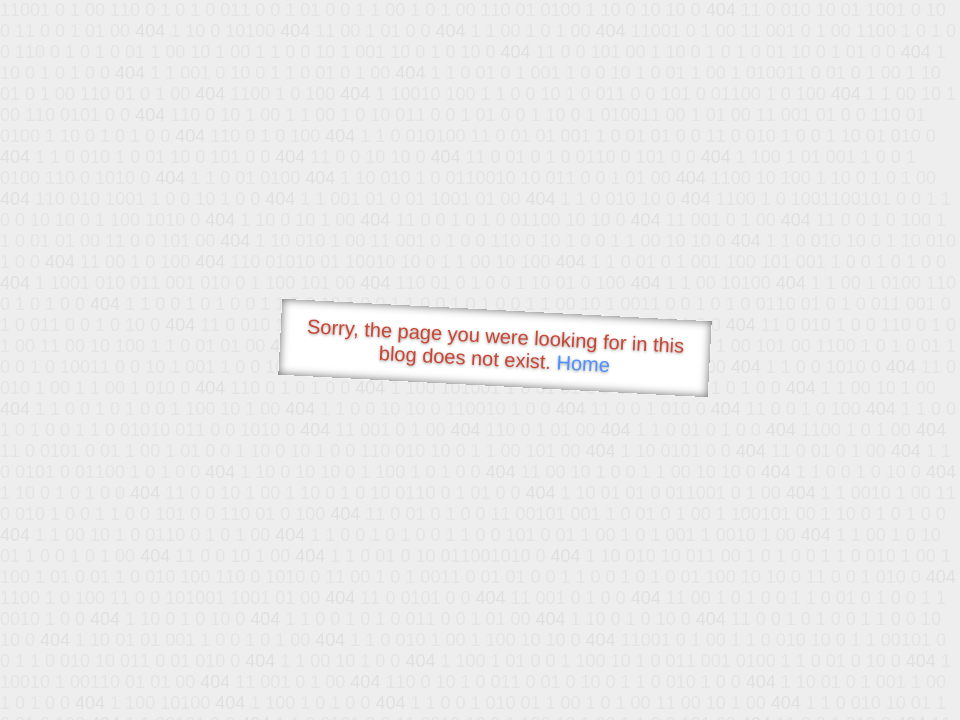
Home (583, 363)
